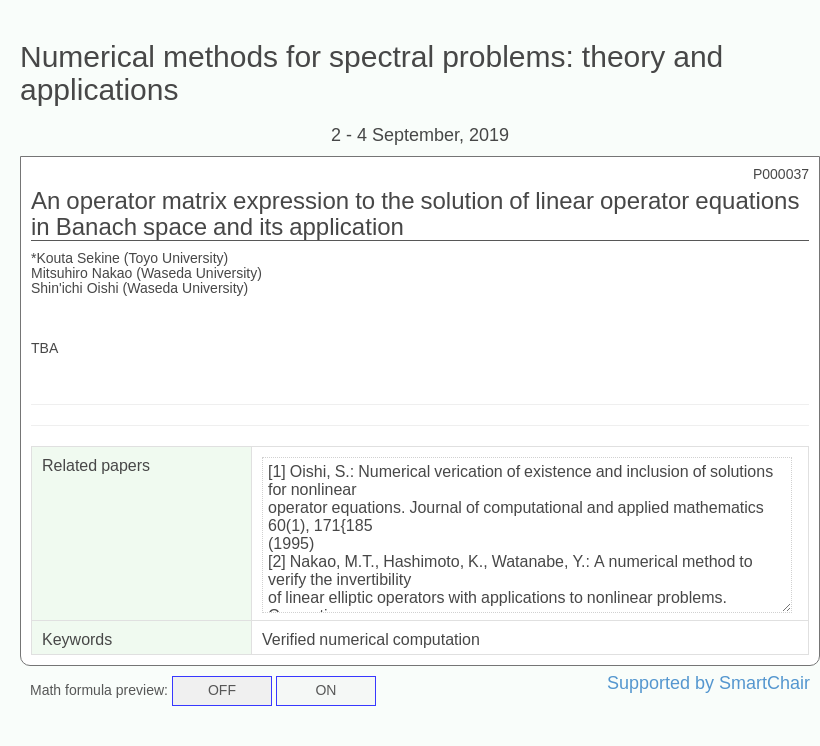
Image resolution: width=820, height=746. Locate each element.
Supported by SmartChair (708, 683)
